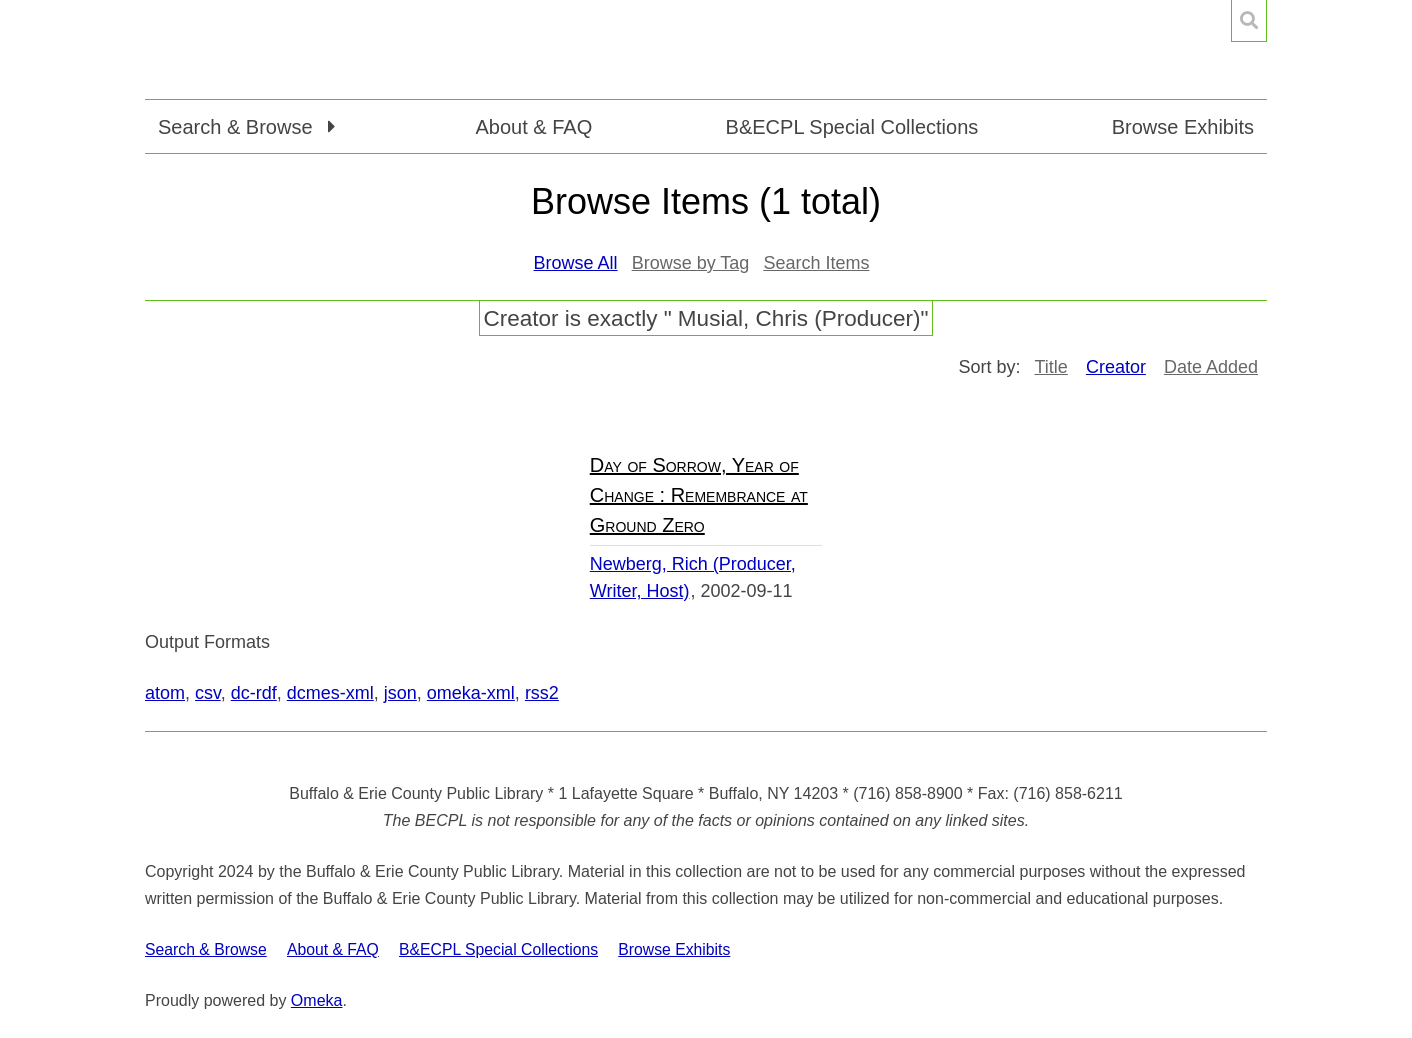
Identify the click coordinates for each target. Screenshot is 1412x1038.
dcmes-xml (330, 693)
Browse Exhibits (1183, 127)
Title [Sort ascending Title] (1051, 367)
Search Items (816, 263)
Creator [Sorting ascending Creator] (1116, 367)
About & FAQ (533, 127)
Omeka (317, 1000)
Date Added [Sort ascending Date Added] (1211, 367)
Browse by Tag (691, 263)
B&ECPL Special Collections (852, 127)
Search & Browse (206, 949)
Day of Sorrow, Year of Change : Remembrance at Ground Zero (699, 495)
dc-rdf (254, 693)
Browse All (576, 263)
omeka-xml (471, 693)
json (400, 693)
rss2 (542, 693)
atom (165, 693)
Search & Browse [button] (238, 127)
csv (208, 693)
